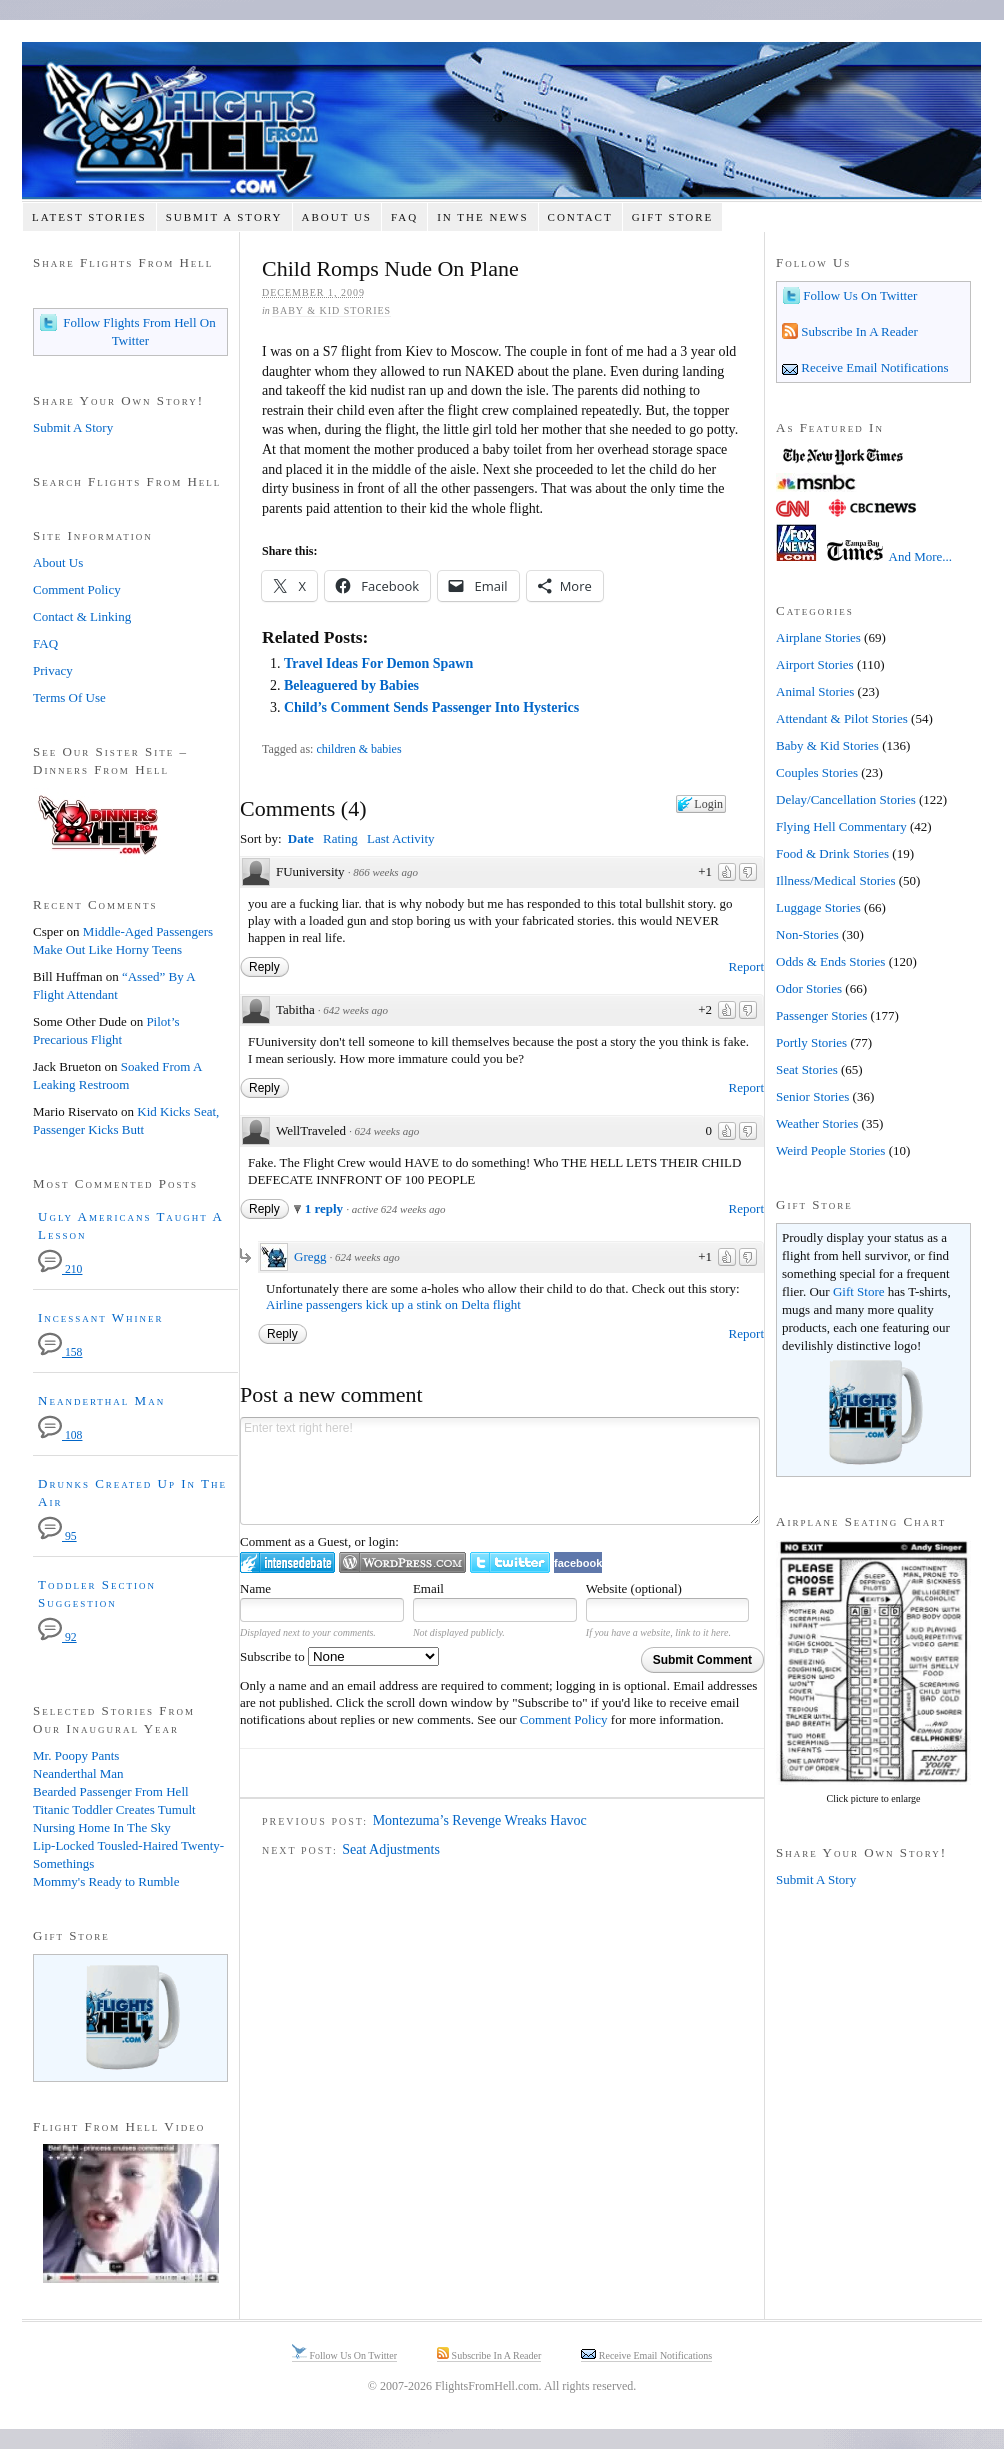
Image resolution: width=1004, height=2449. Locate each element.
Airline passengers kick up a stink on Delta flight (393, 1304)
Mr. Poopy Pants (76, 1755)
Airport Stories (815, 664)
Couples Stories (817, 772)
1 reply (326, 1208)
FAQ (404, 217)
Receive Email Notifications (873, 367)
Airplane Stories (818, 637)
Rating (340, 838)
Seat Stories (807, 1069)
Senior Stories (812, 1096)
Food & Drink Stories (832, 853)
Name (255, 1588)
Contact (580, 217)
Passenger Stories (821, 1015)
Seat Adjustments (391, 1849)
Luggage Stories (818, 907)
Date (301, 838)
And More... (921, 556)
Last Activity (401, 838)
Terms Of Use (69, 697)
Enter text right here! (500, 1471)
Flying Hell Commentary (841, 826)
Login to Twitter (510, 1562)
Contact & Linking (82, 616)
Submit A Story (224, 217)
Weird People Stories (830, 1150)
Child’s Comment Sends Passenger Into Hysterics (431, 707)
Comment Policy (564, 1719)
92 (57, 1637)
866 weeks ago (385, 872)
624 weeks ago (386, 1131)
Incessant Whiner (101, 1317)
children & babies (358, 749)
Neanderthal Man (101, 1400)
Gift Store (673, 217)
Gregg (310, 1256)
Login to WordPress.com (402, 1562)
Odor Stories (809, 988)
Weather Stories (817, 1123)
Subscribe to (339, 1656)
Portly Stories (811, 1042)
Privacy (53, 670)
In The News (482, 217)
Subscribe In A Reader (858, 331)
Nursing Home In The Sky (102, 1827)
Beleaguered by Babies (351, 685)
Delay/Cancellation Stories (846, 799)
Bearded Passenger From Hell (111, 1791)
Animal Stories (815, 691)
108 (60, 1435)
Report (746, 966)
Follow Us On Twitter (858, 295)
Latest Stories (89, 217)
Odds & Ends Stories (830, 961)
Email (428, 1588)
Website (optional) (634, 1588)
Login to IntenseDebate (287, 1562)
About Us (336, 217)
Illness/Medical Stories (836, 880)
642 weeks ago (355, 1010)
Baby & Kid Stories (331, 310)
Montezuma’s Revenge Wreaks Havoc (480, 1820)
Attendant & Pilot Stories (842, 718)
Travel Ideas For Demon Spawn (378, 663)
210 (60, 1269)
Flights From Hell (501, 120)
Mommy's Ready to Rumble (106, 1881)
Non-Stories (807, 934)
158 (60, 1352)
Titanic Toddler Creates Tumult (114, 1809)
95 (57, 1536)
